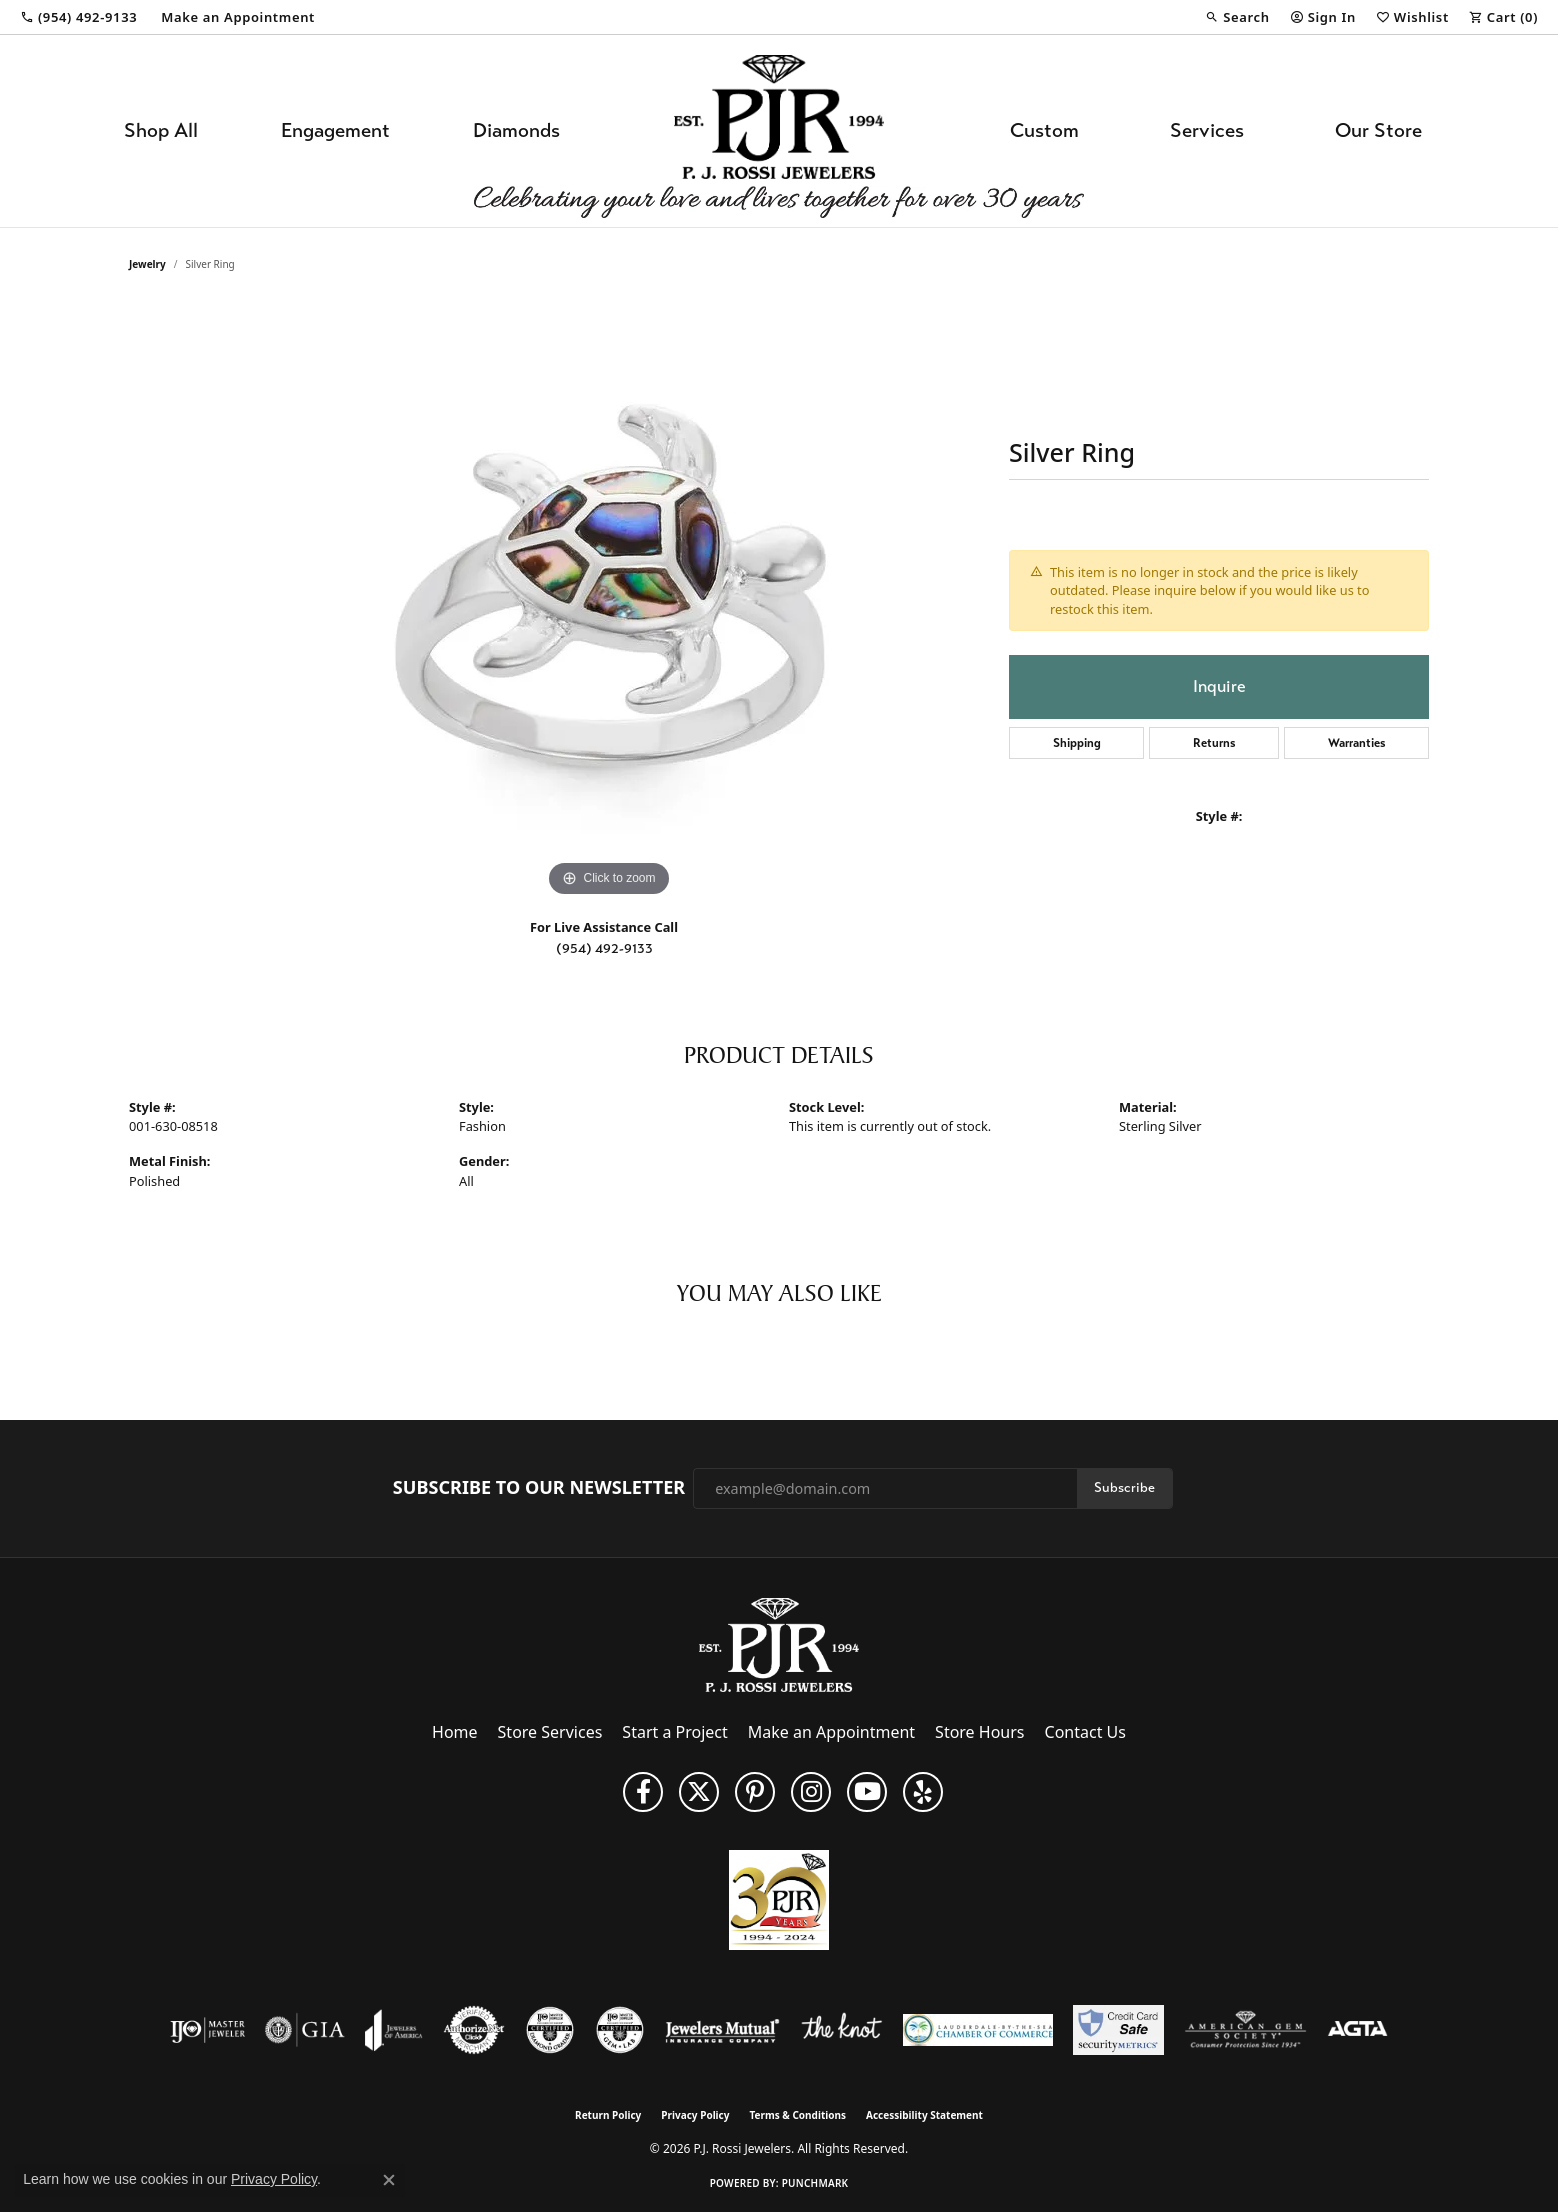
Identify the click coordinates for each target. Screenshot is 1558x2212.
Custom (1044, 130)
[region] (609, 602)
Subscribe (1124, 1487)
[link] (78, 17)
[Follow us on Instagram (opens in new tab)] (811, 1792)
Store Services (550, 1732)
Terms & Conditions (797, 2115)
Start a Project (674, 1732)
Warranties (1357, 743)
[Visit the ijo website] (207, 2030)
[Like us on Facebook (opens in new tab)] (643, 1792)
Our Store (1378, 130)
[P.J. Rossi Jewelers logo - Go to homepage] (779, 131)
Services (1207, 130)
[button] (1237, 17)
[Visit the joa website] (394, 2030)
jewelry (147, 264)
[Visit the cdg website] (550, 2030)
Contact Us (1085, 1732)
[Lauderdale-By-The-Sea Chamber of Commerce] (978, 2030)
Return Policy (608, 2115)
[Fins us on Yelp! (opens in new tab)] (923, 1792)
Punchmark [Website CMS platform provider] (815, 2183)
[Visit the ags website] (1245, 2030)
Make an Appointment (831, 1732)
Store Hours (979, 1732)
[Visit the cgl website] (620, 2030)
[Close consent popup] (389, 2180)
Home (455, 1732)
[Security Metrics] (1118, 2030)
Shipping (1077, 743)
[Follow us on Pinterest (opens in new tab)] (755, 1792)
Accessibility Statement (924, 2115)
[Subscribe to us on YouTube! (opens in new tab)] (867, 1792)
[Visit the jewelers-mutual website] (722, 2030)
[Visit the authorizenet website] (474, 2030)
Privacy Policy (695, 2115)
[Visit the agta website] (1357, 2030)
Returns (1214, 743)
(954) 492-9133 (604, 948)
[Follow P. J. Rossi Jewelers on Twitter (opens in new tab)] (699, 1792)
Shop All (161, 130)
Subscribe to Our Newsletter (539, 1488)
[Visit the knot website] (841, 2030)
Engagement (335, 130)
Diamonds (516, 130)
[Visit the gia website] (305, 2030)
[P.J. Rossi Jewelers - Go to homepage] (779, 1644)
